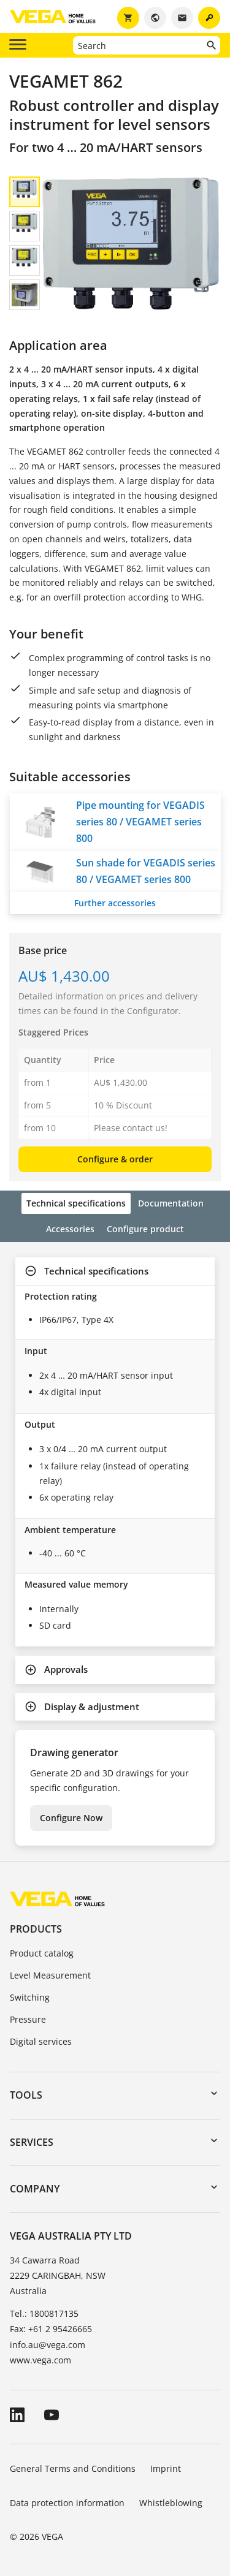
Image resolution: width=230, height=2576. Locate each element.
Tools (26, 2095)
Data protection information (67, 2503)
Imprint (165, 2468)
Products (36, 1929)
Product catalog (42, 1953)
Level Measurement (50, 1975)
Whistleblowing (170, 2503)
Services (31, 2142)
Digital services (41, 2041)
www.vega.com (40, 2360)
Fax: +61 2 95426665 (51, 2329)
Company (34, 2188)
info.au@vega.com (47, 2345)
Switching (30, 1997)
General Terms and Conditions (73, 2468)
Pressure (28, 2019)
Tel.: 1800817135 (44, 2313)
